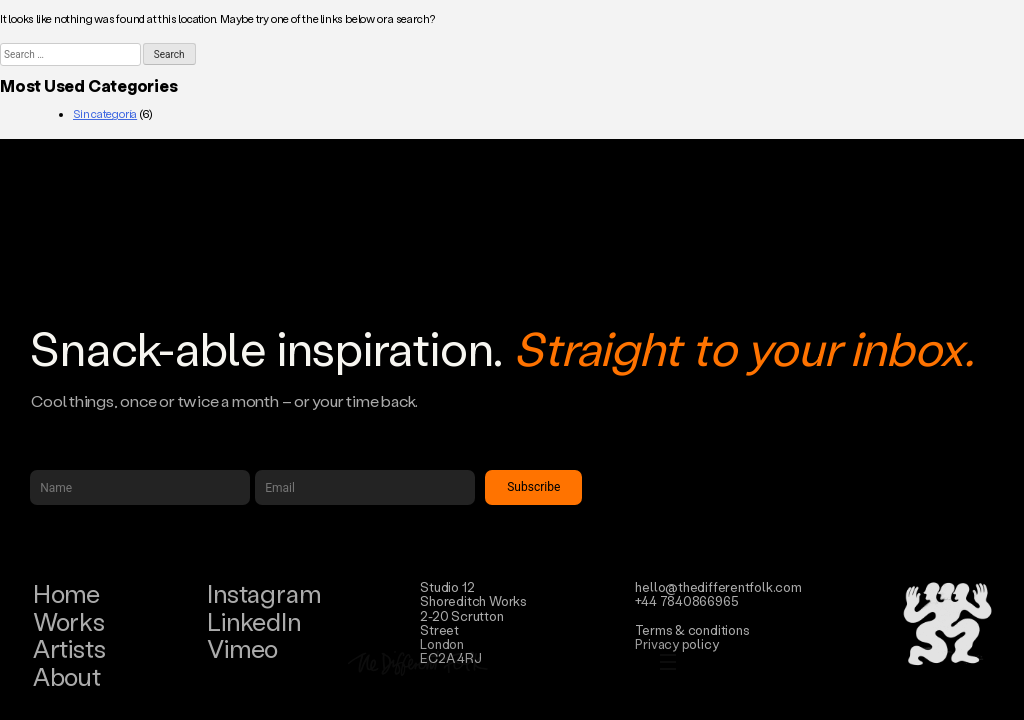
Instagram (263, 593)
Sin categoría (105, 114)
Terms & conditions (692, 629)
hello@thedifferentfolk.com (718, 586)
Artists (69, 648)
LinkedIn (253, 621)
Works (69, 621)
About (67, 676)
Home (66, 593)
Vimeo (242, 648)
